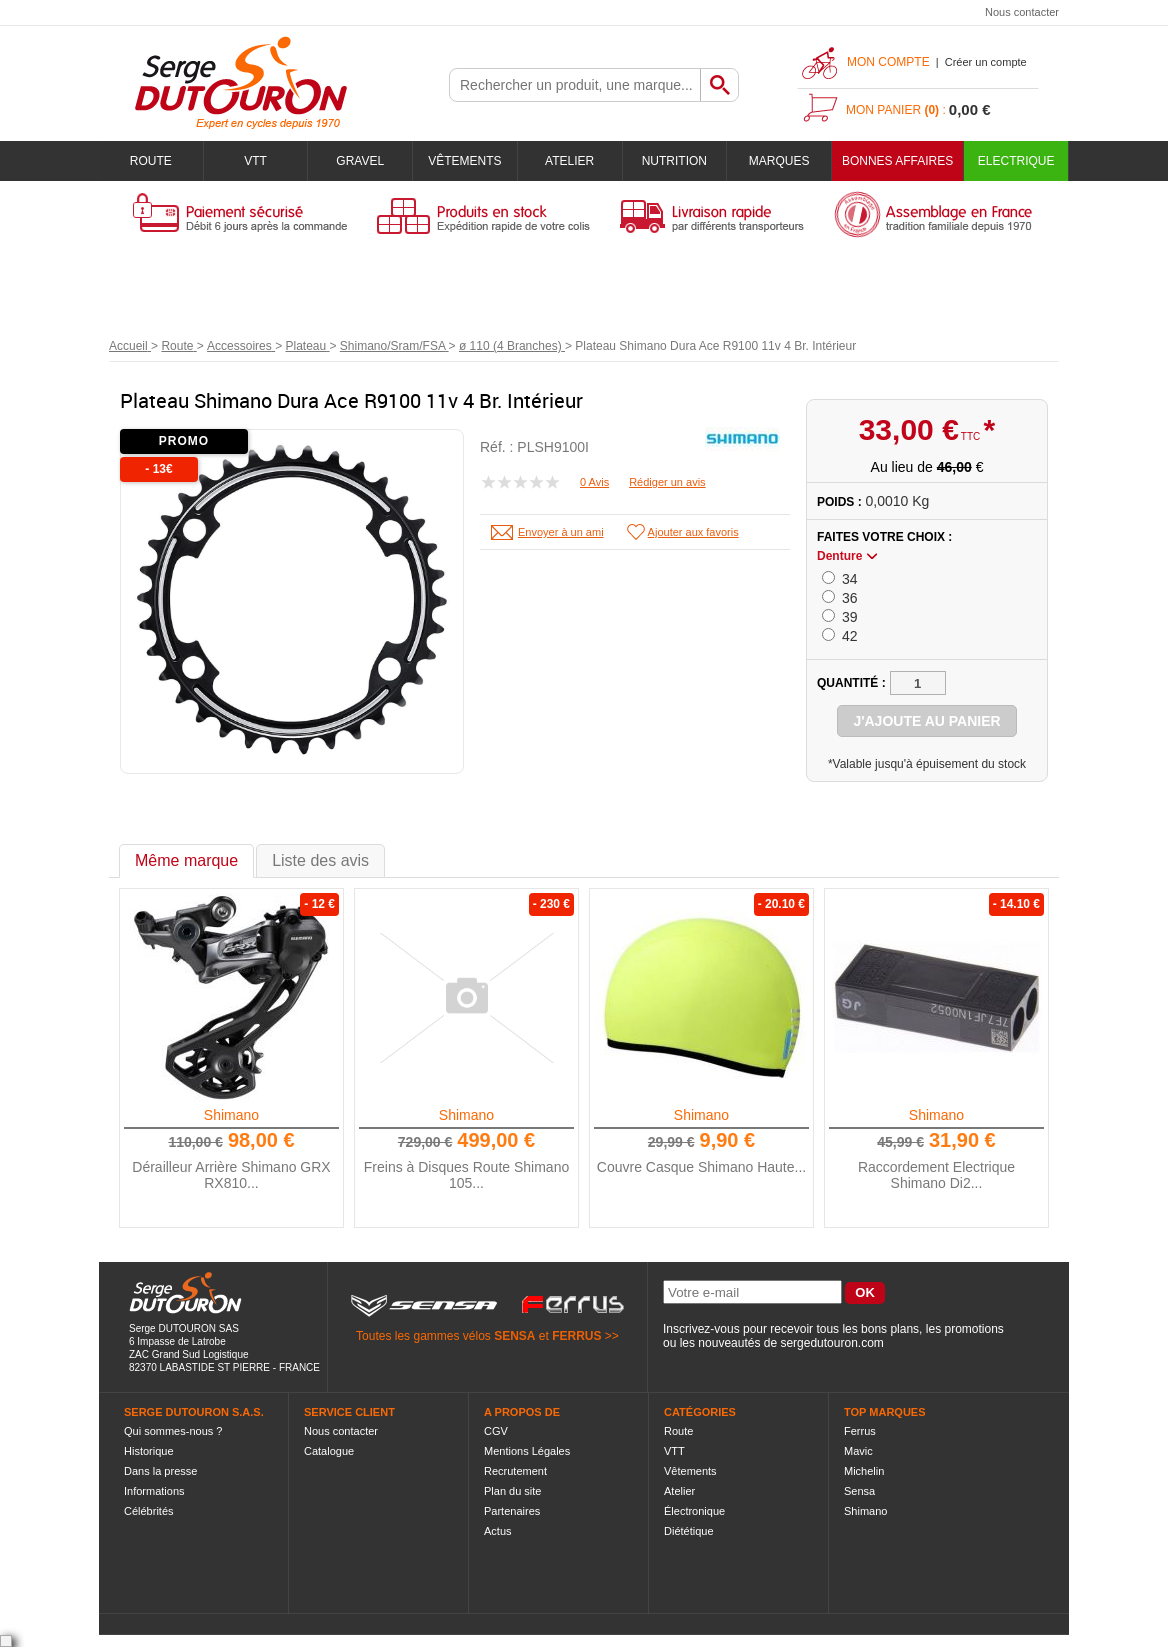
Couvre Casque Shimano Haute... (701, 1167)
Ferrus (860, 1431)
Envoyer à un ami (561, 532)
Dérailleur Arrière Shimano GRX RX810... (231, 1175)
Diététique (689, 1531)
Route (151, 161)
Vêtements (464, 161)
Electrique (1016, 161)
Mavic (858, 1451)
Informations (154, 1491)
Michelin (864, 1471)
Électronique (694, 1511)
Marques (779, 161)
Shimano (231, 1115)
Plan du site (512, 1491)
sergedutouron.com (831, 1343)
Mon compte (888, 62)
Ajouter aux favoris (693, 532)
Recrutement (515, 1471)
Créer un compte (986, 62)
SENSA (514, 1336)
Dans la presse (160, 1471)
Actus (498, 1531)
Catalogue (329, 1451)
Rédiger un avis (667, 482)
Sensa (859, 1491)
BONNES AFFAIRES (897, 161)
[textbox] (575, 85)
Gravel (360, 161)
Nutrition (674, 161)
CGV (496, 1431)
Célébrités (149, 1511)
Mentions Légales (527, 1451)
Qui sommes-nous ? (173, 1431)
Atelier (569, 161)
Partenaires (512, 1511)
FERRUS (576, 1336)
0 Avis (594, 482)
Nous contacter (1022, 12)
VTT (255, 161)
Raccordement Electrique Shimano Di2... (936, 1175)
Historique (149, 1451)
